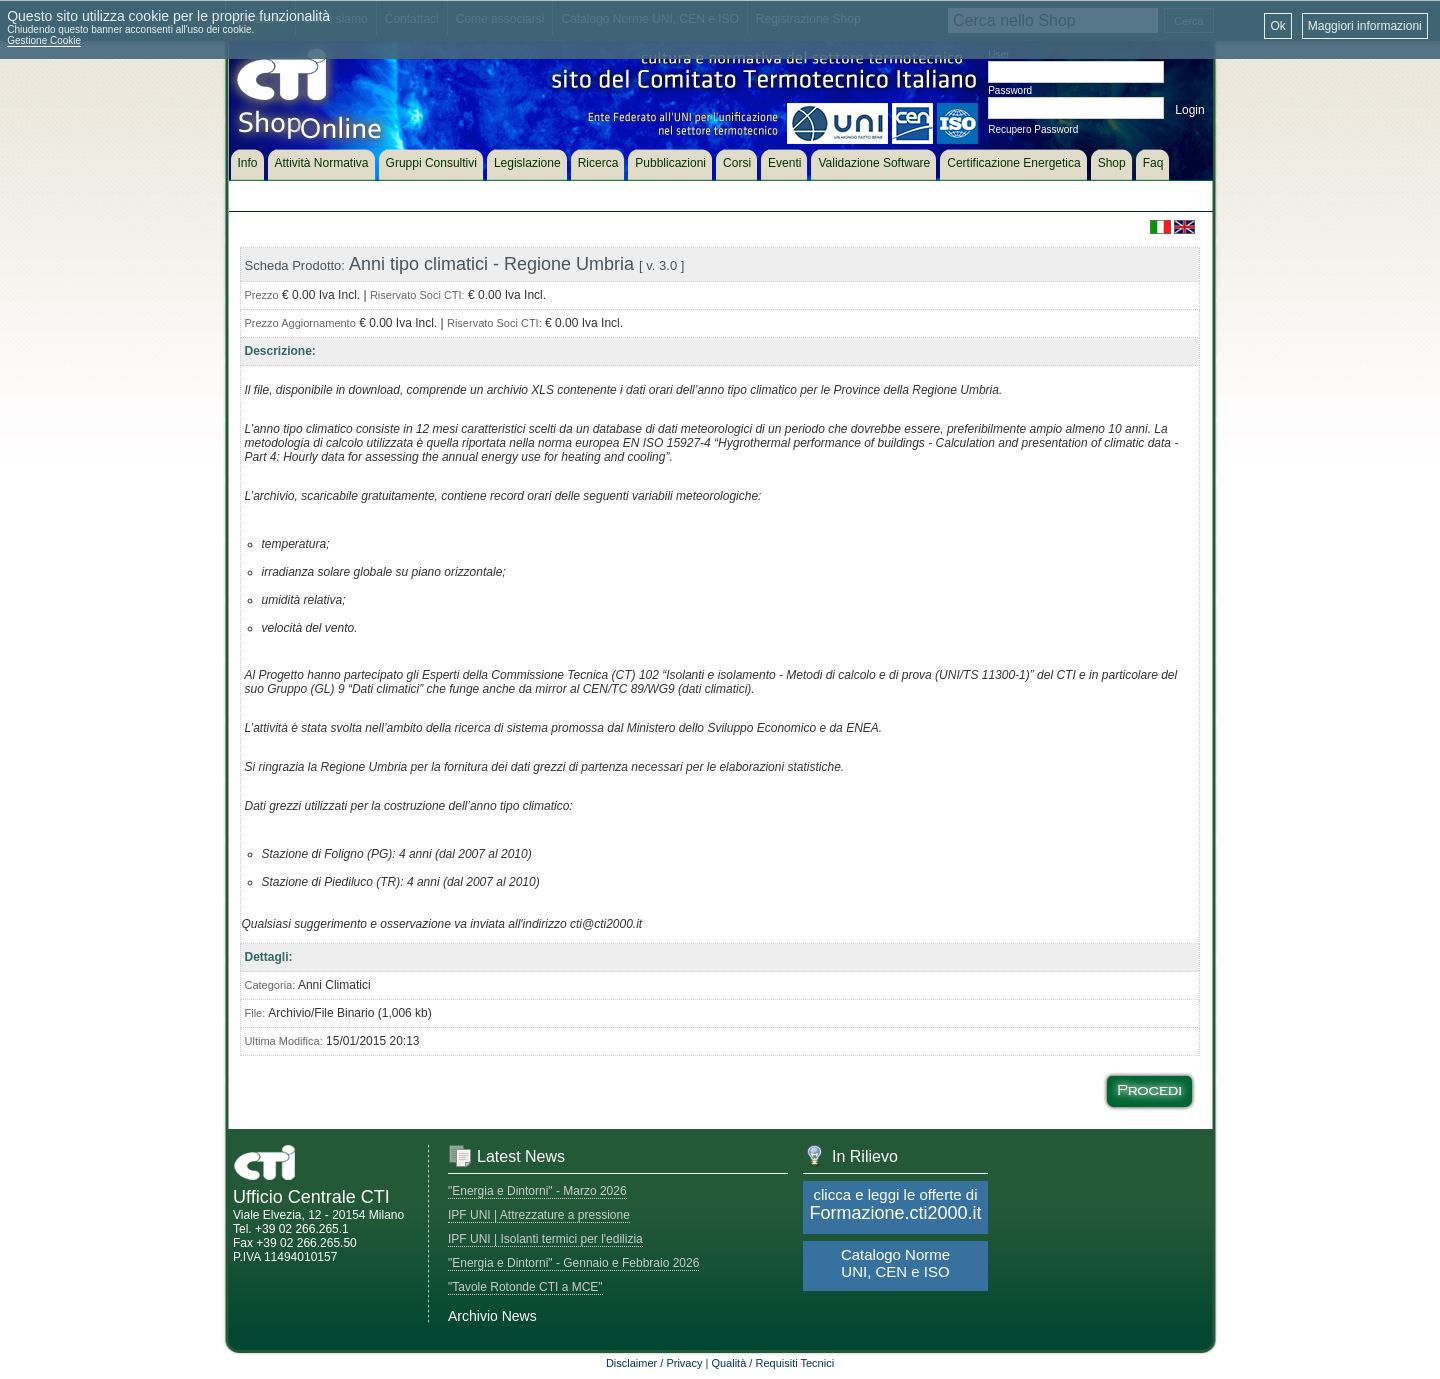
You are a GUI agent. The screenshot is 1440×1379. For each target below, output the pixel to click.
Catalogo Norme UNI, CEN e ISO (895, 1263)
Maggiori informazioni (1365, 26)
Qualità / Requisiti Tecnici (772, 1363)
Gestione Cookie (44, 40)
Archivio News (492, 1316)
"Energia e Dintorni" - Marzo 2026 (537, 1191)
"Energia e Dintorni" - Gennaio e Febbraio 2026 (573, 1263)
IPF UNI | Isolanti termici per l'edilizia (545, 1239)
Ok (1277, 26)
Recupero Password (1033, 129)
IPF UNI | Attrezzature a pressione (539, 1215)
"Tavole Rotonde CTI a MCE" (525, 1287)
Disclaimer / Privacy (654, 1363)
